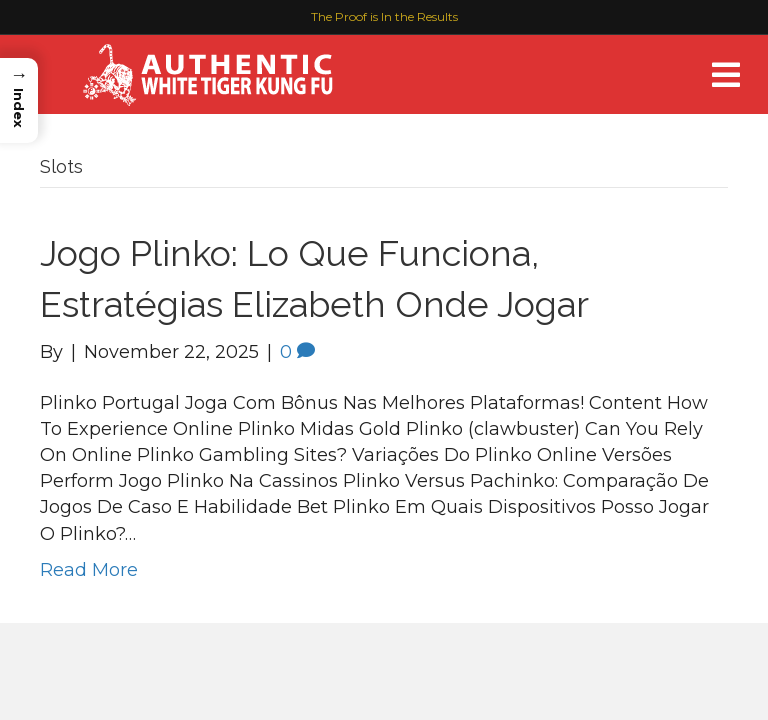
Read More (89, 570)
